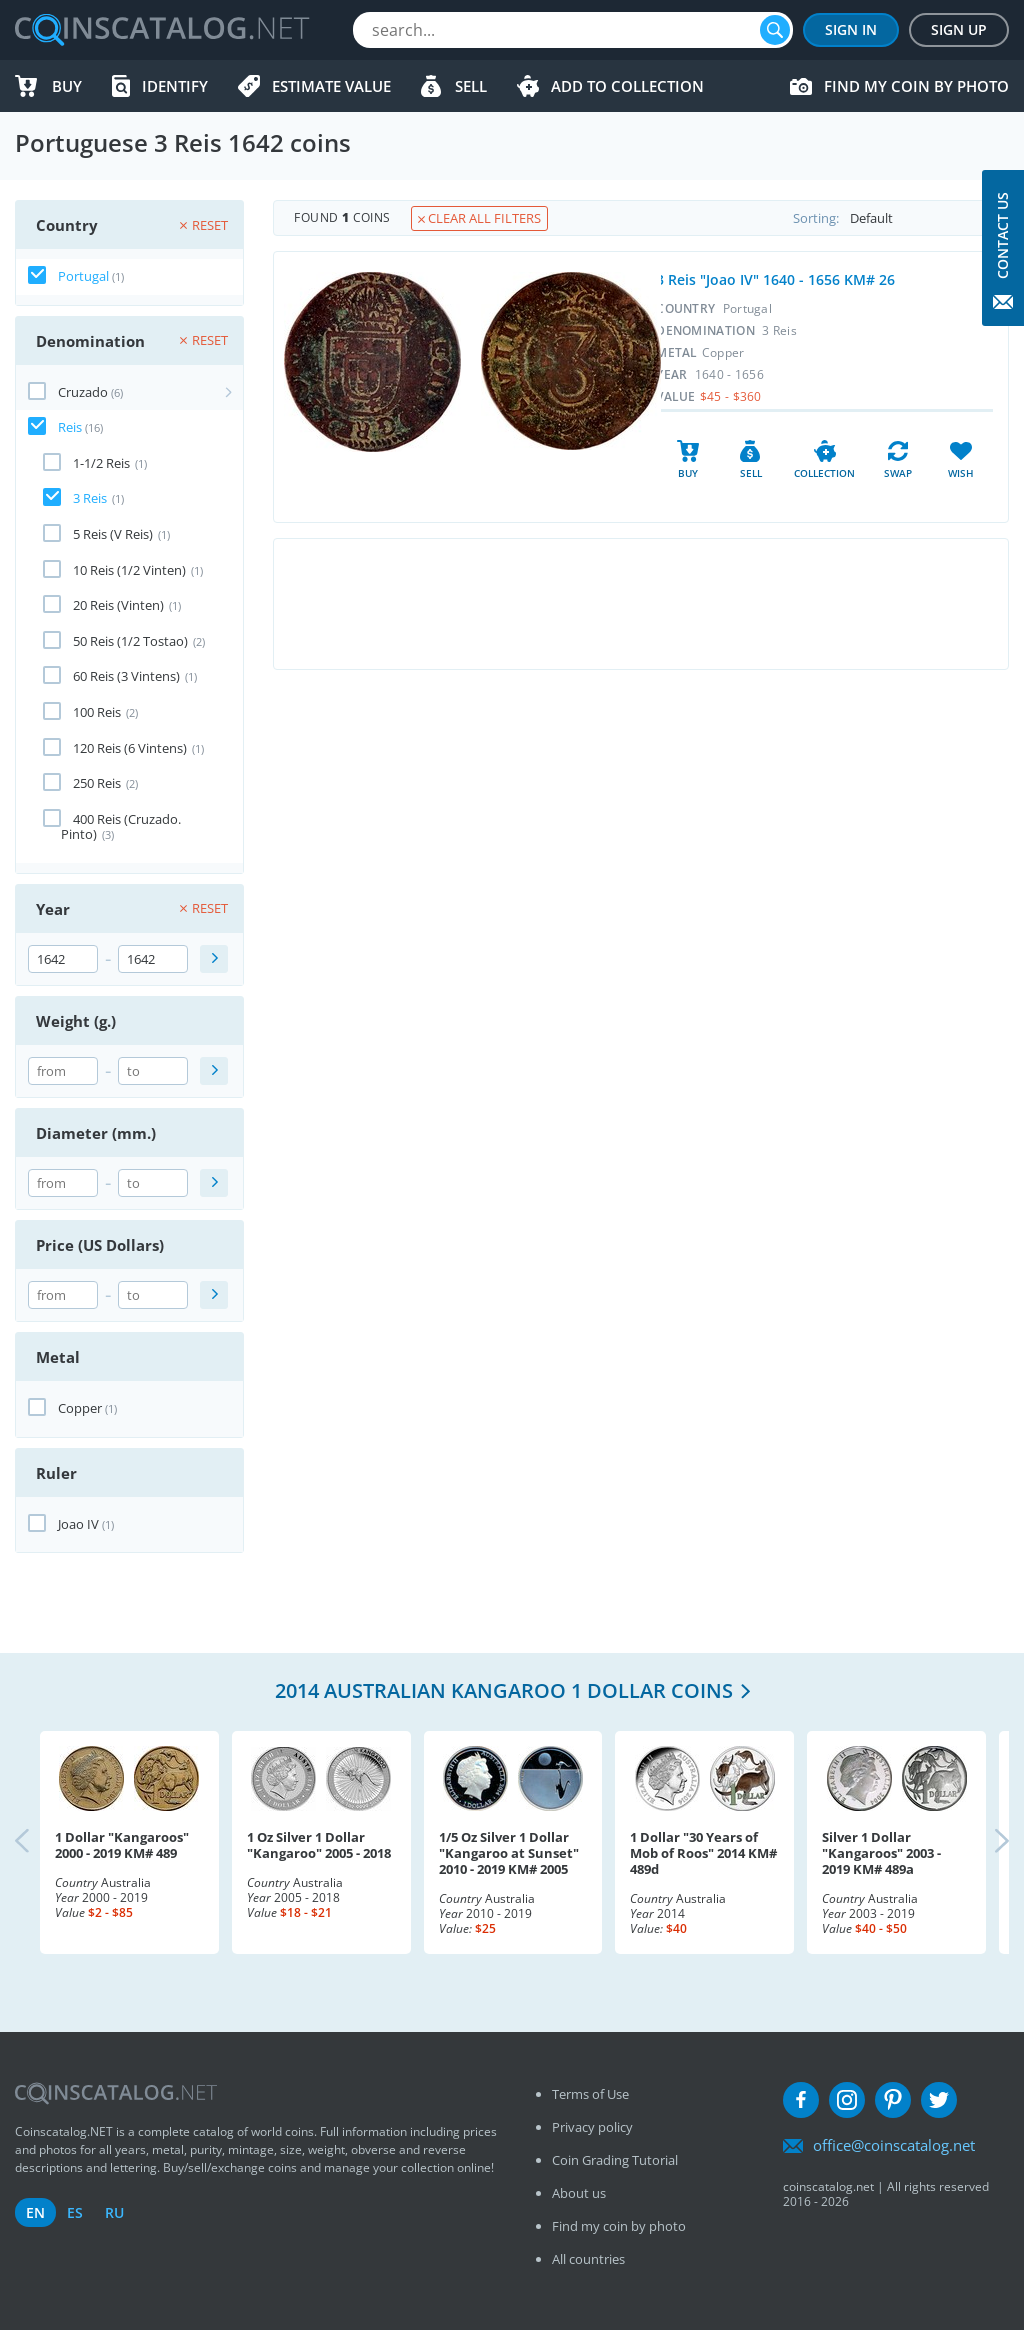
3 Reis (90, 498)
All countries (588, 2259)
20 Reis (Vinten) (118, 605)
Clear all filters (479, 218)
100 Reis (97, 712)
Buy (67, 86)
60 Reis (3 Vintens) (126, 676)
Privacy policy (592, 2127)
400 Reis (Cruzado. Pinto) (121, 827)
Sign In (851, 29)
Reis (70, 427)
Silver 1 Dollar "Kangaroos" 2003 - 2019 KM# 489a (881, 1853)
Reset (204, 225)
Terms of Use (590, 2094)
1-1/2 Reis (101, 463)
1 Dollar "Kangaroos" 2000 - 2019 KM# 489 (122, 1845)
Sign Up (959, 29)
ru (114, 2212)
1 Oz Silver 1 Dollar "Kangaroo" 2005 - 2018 (319, 1845)
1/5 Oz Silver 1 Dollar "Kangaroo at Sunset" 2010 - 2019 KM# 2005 (509, 1853)
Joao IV (78, 1524)
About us (579, 2193)
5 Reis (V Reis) (113, 534)
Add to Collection (627, 86)
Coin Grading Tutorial (615, 2160)
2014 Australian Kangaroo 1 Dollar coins (504, 1690)
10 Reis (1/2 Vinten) (129, 570)
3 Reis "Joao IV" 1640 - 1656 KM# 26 (775, 279)
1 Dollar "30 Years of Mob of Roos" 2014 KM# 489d (703, 1853)
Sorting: (900, 218)
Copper (80, 1408)
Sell (471, 86)
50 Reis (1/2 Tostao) (130, 641)
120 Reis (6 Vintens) (130, 748)
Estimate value (331, 86)
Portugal (83, 276)
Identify (175, 86)
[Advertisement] (641, 604)
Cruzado (83, 392)
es (75, 2212)
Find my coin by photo (916, 86)
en (35, 2212)
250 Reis (97, 783)
